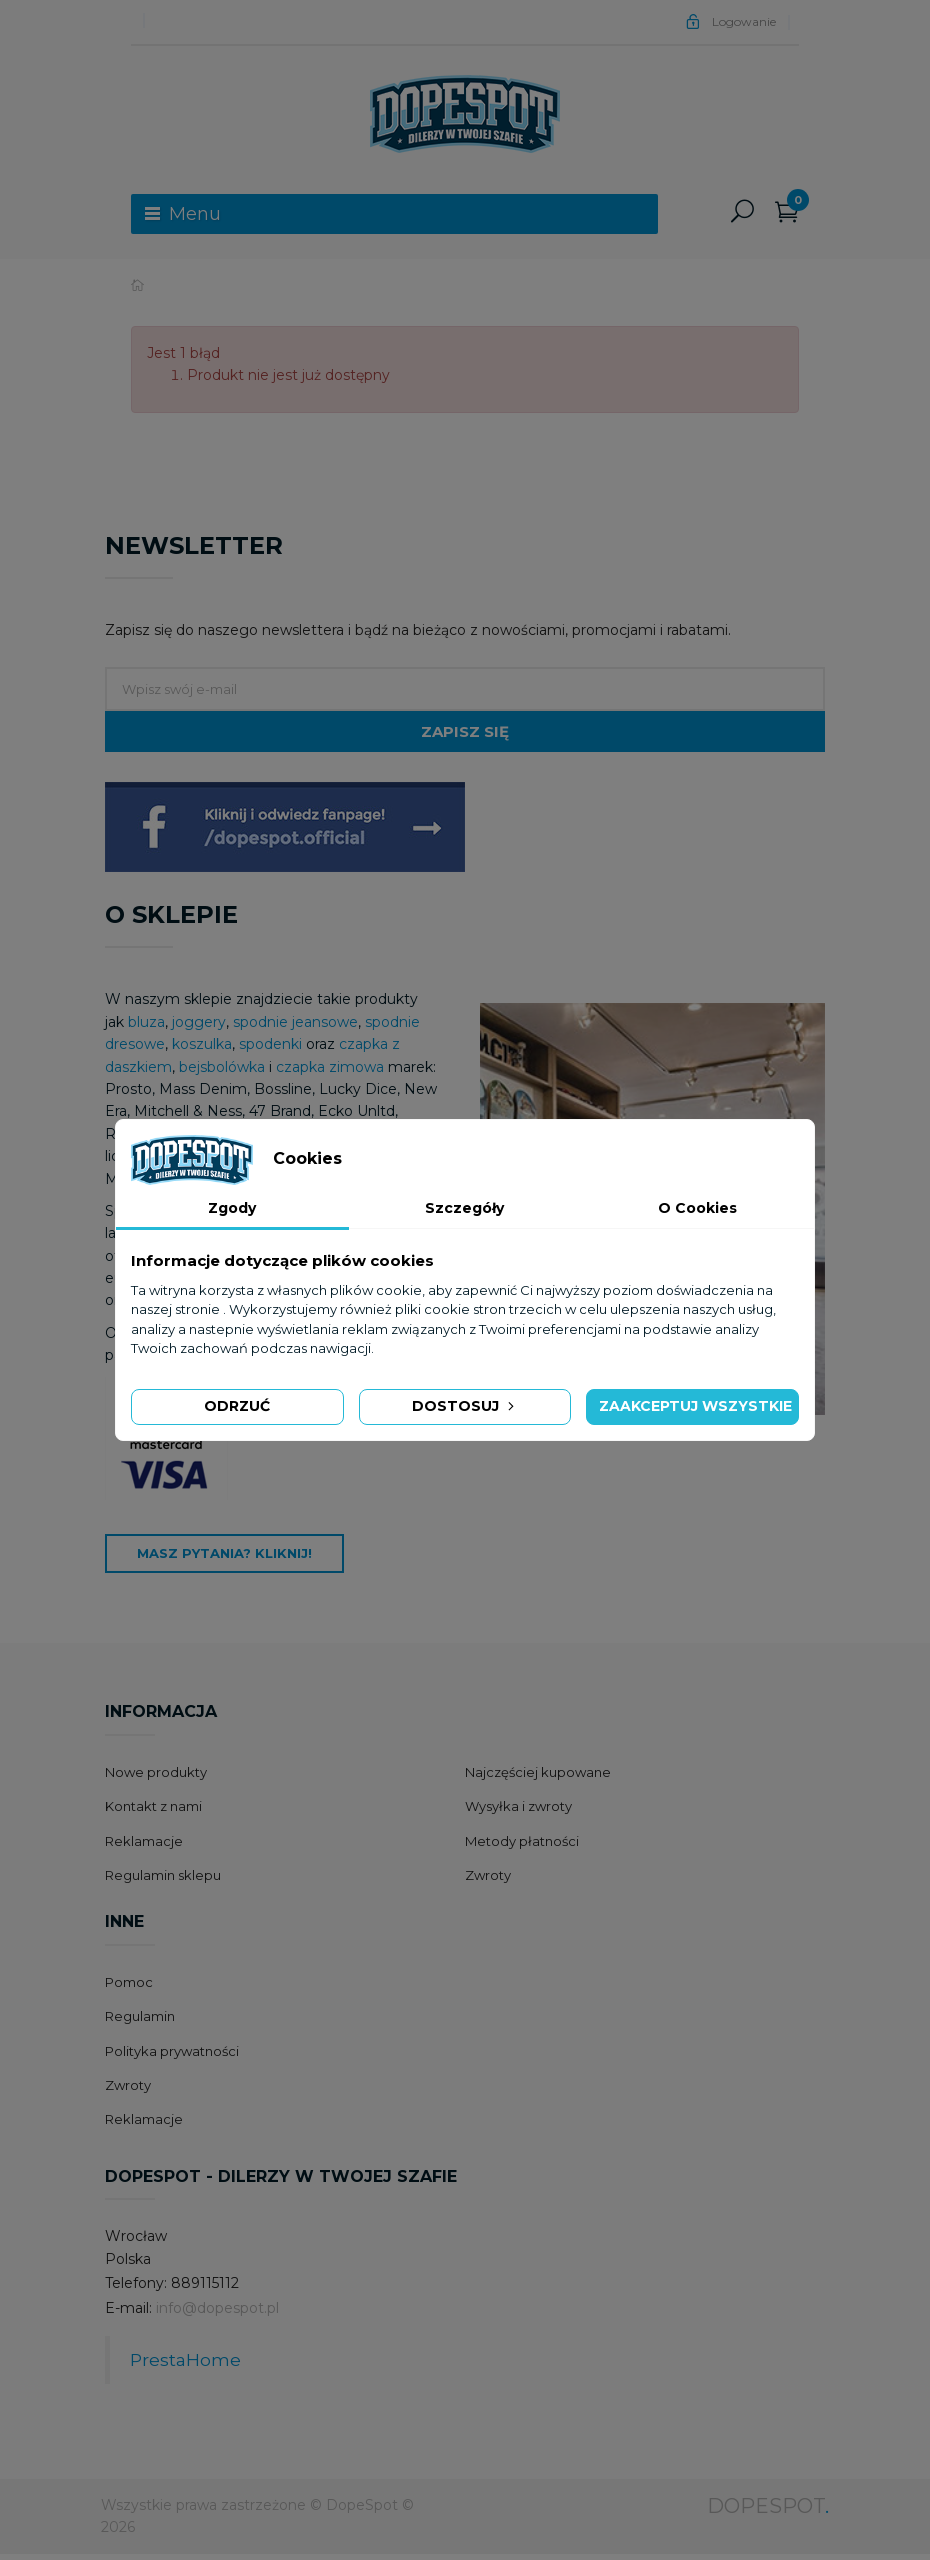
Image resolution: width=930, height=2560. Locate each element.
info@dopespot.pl (217, 2314)
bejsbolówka (224, 1073)
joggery (199, 1028)
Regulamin (140, 2022)
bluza (146, 1028)
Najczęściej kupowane (538, 1778)
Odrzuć (237, 1406)
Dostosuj (465, 1406)
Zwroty (488, 1881)
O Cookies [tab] (697, 1208)
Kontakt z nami (153, 1812)
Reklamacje (144, 1847)
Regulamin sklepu (163, 1881)
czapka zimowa (330, 1073)
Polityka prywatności (172, 2057)
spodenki (270, 1050)
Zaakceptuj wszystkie (695, 1406)
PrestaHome (185, 2365)
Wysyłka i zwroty (518, 1812)
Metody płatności (522, 1847)
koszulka (202, 1050)
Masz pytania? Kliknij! (224, 1559)
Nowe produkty (156, 1778)
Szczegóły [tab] (464, 1208)
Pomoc (129, 1988)
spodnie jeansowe (295, 1028)
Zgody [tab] (232, 1208)
